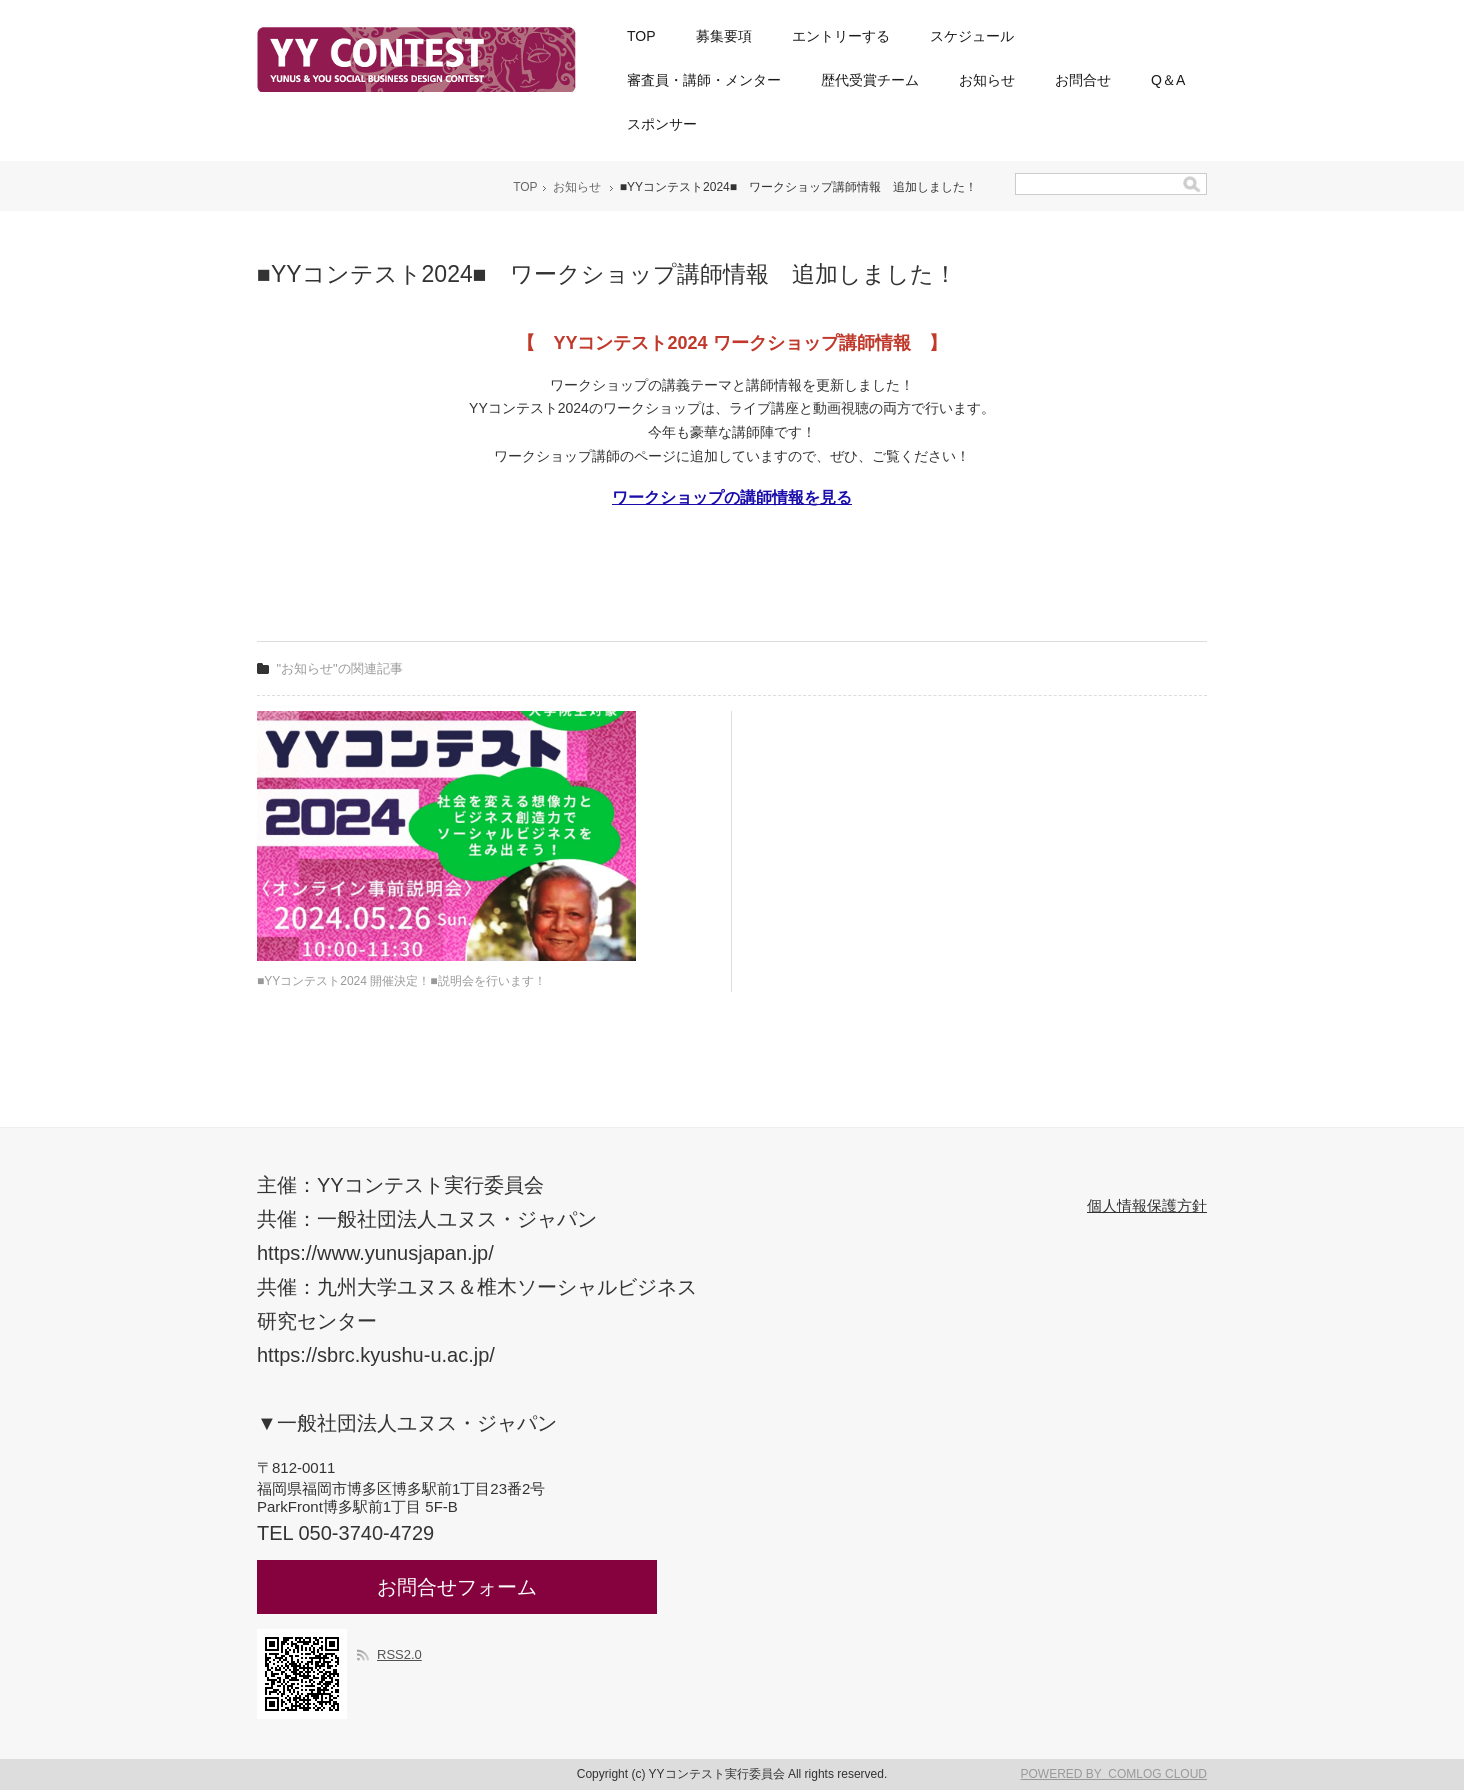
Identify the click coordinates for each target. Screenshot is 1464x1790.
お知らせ (987, 80)
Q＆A (1168, 80)
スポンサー (662, 124)
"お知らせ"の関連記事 (340, 668)
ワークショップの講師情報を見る (732, 497)
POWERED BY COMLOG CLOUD (1114, 1774)
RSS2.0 (399, 1654)
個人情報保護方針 (1147, 1205)
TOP (641, 36)
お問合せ (1083, 80)
